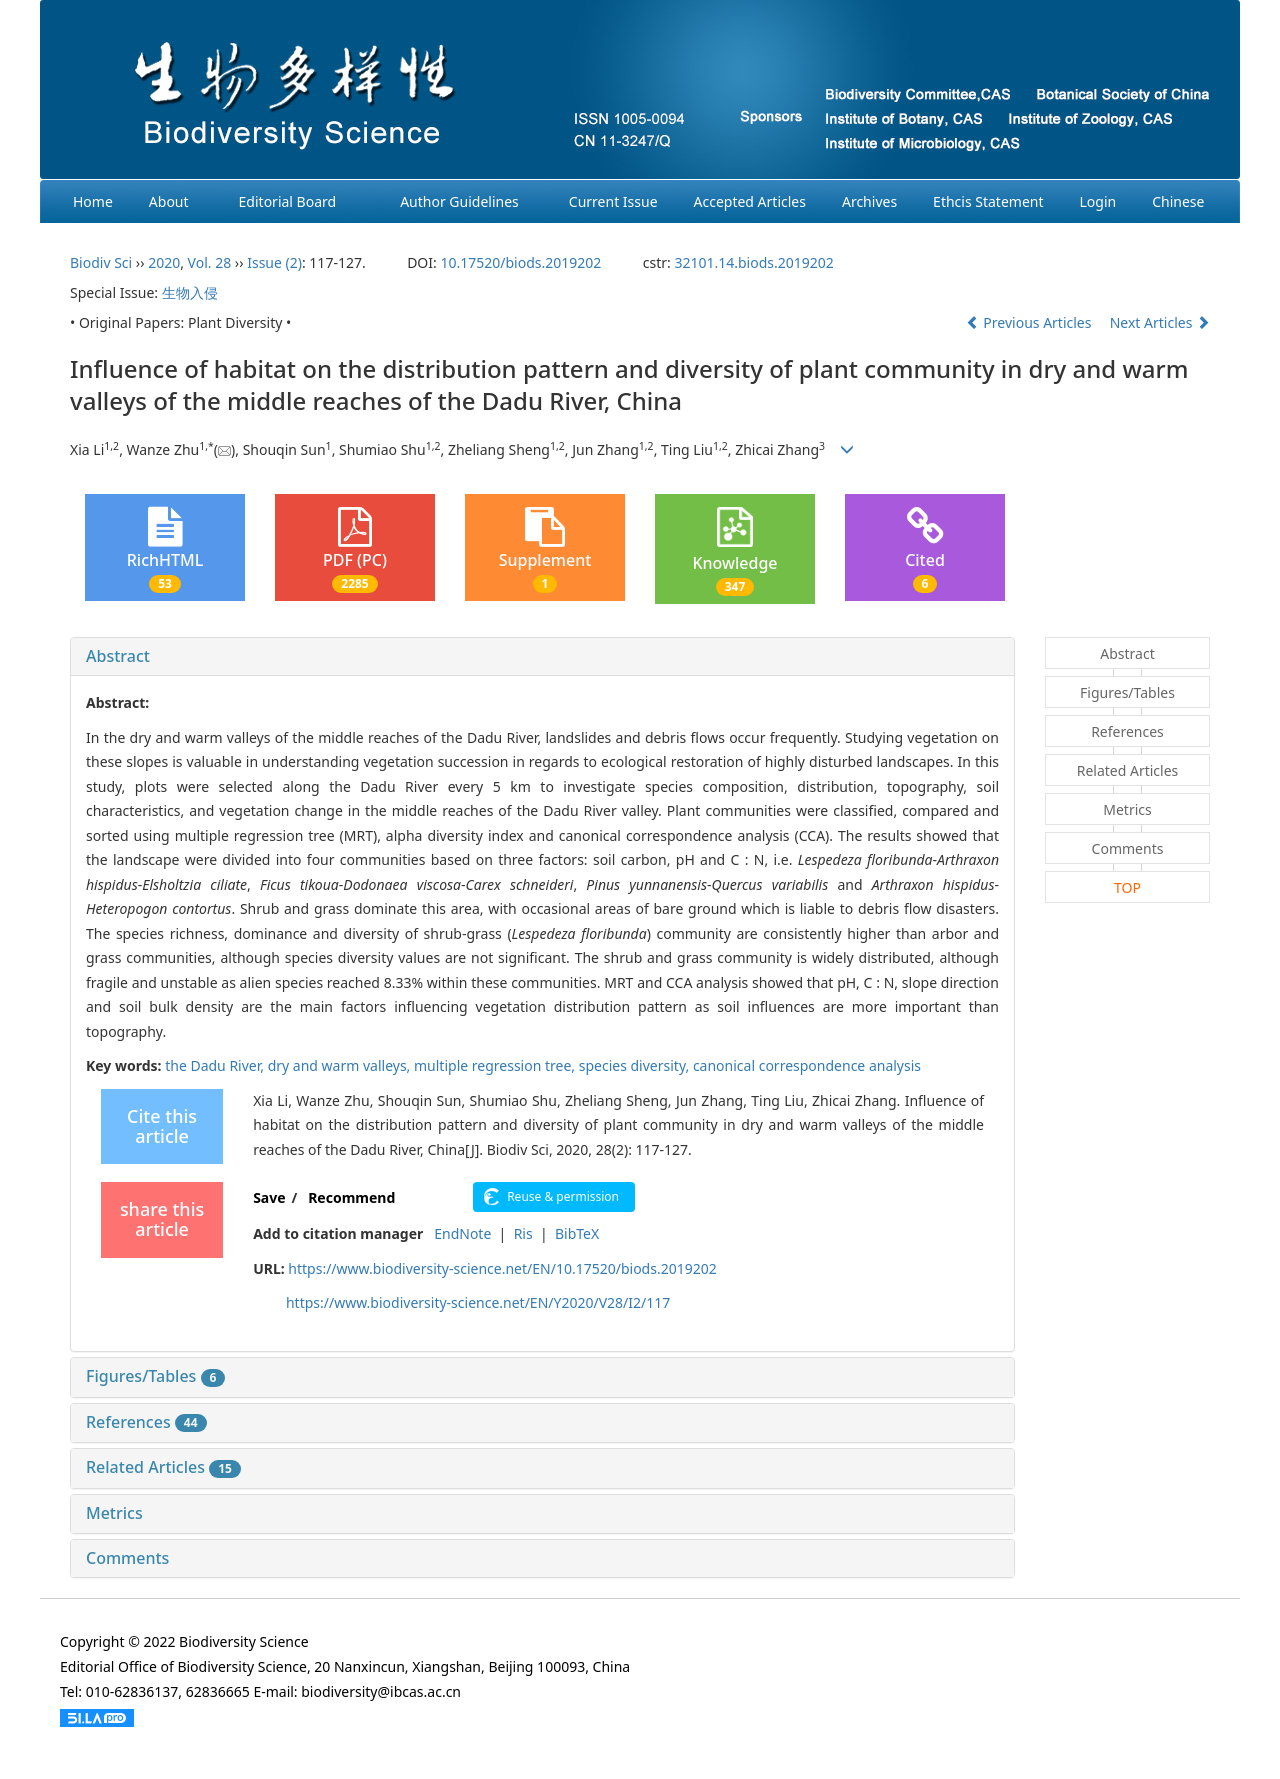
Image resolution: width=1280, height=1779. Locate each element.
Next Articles (1160, 322)
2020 (164, 262)
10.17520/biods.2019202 (520, 262)
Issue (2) (274, 262)
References (146, 1422)
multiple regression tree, (496, 1065)
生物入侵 (190, 292)
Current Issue (613, 201)
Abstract (118, 656)
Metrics (114, 1513)
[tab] (542, 657)
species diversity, (636, 1065)
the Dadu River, (216, 1065)
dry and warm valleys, (341, 1065)
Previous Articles (1030, 322)
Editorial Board (288, 201)
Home (93, 201)
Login (1098, 201)
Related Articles (163, 1467)
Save (269, 1197)
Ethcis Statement (988, 201)
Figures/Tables (155, 1376)
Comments (127, 1558)
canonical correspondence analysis (807, 1065)
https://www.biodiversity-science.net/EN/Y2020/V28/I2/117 (478, 1302)
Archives (869, 201)
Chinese (1178, 201)
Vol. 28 (210, 262)
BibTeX (577, 1233)
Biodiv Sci (101, 262)
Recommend (351, 1197)
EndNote (462, 1233)
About (169, 201)
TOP (1127, 887)
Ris (523, 1233)
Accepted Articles (750, 201)
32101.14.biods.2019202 (753, 262)
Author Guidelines (459, 201)
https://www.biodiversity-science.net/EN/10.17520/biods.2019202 (502, 1268)
